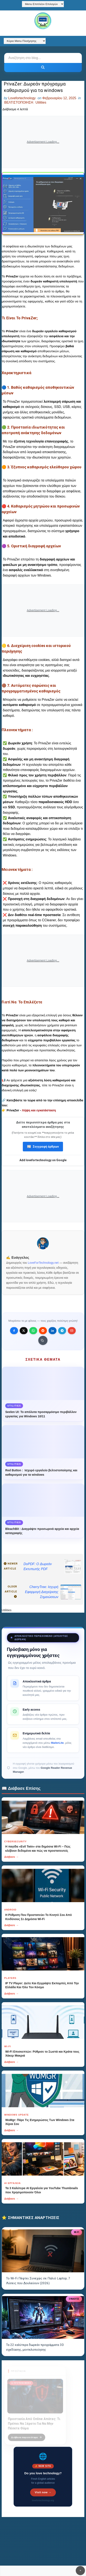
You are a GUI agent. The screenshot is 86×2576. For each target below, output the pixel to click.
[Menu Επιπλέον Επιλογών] (43, 4)
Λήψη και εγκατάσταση (39, 1110)
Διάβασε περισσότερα (26, 2435)
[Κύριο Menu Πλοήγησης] (25, 41)
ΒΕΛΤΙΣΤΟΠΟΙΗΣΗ (18, 102)
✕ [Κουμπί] (80, 2570)
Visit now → (43, 2492)
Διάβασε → (11, 1856)
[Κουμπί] (43, 67)
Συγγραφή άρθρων (43, 1146)
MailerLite (57, 1742)
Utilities (40, 102)
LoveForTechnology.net (43, 1262)
